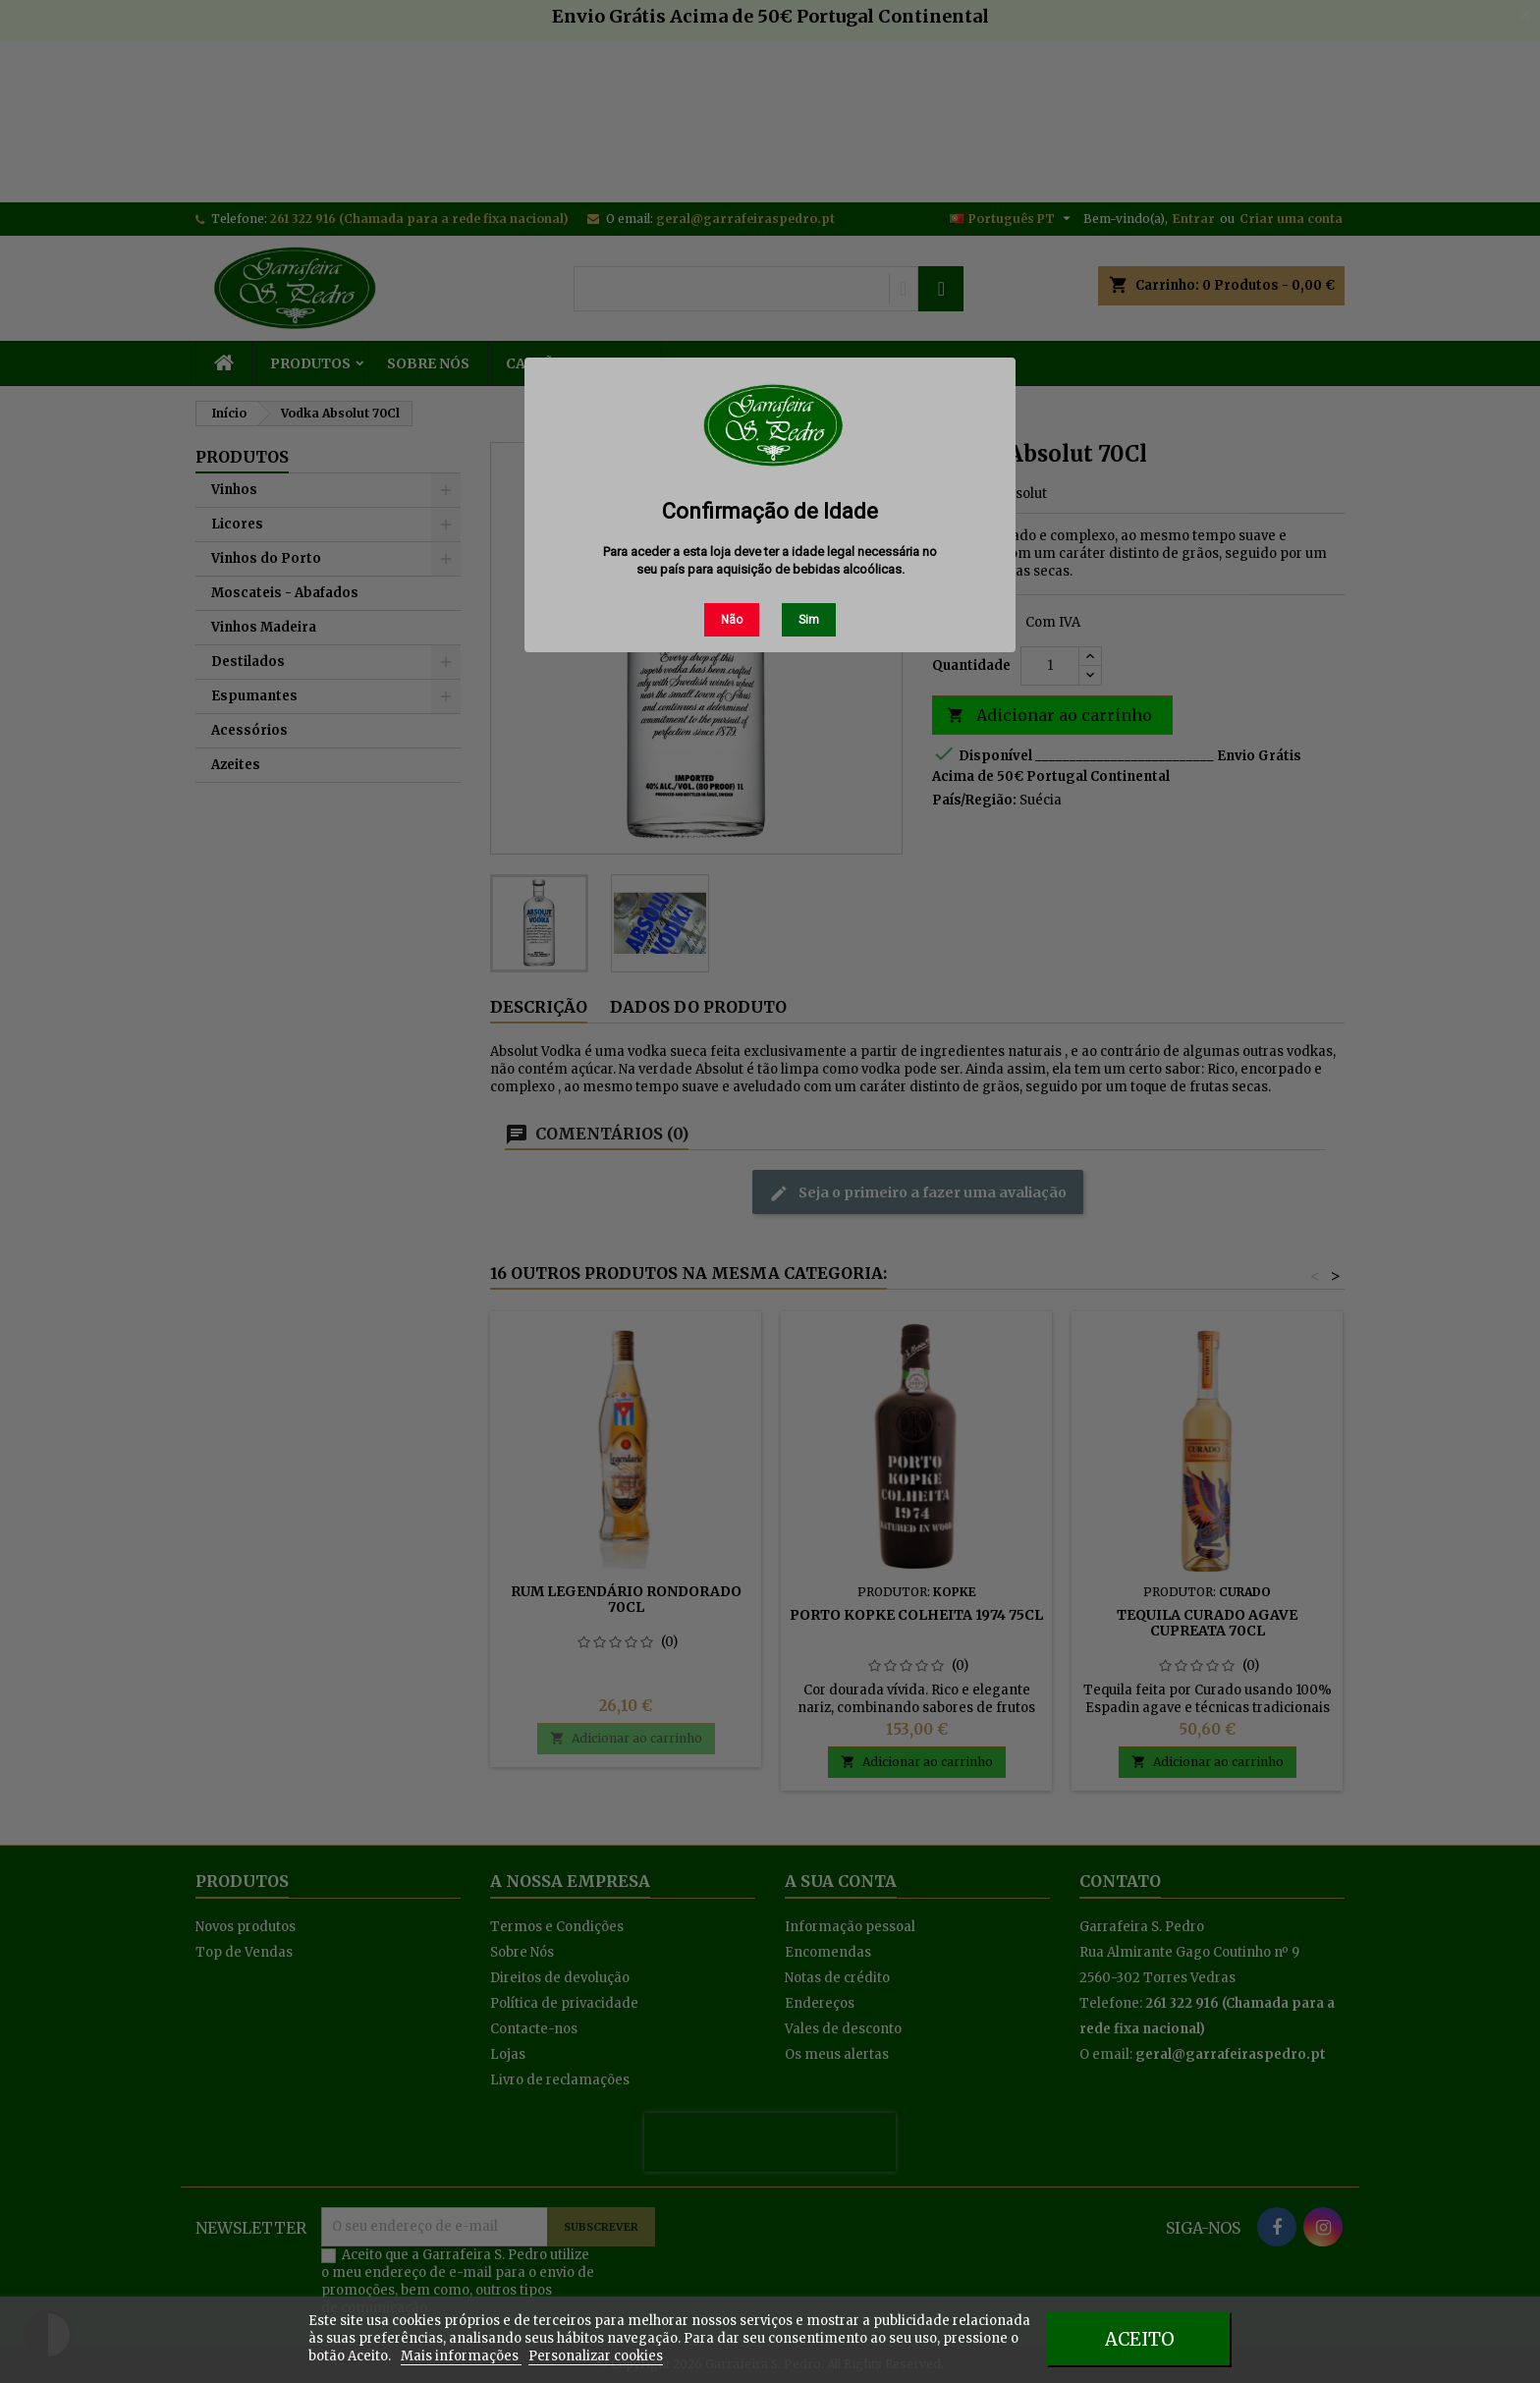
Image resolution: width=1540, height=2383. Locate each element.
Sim (808, 620)
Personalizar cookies (595, 2356)
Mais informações (461, 2356)
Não (731, 620)
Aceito (1140, 2339)
